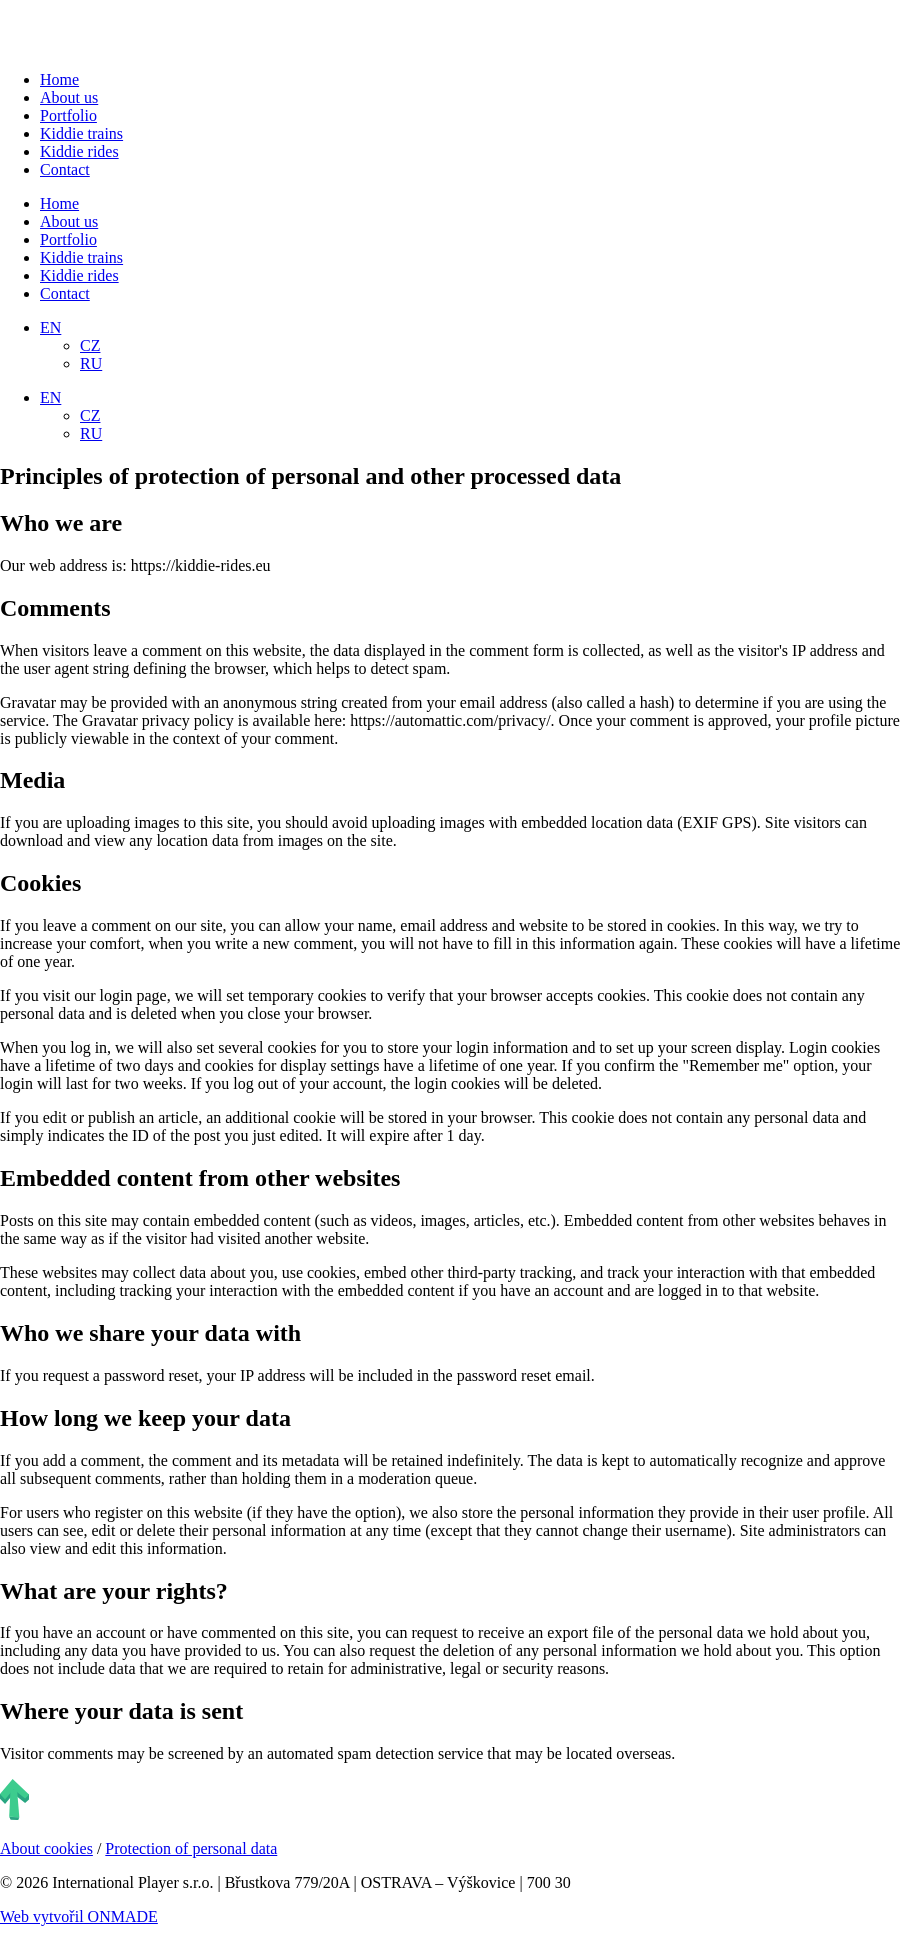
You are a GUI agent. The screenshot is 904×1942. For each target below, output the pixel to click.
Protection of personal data (191, 1848)
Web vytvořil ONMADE (79, 1916)
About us (69, 97)
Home (59, 79)
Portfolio (68, 115)
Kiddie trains (81, 133)
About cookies (46, 1848)
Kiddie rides (79, 151)
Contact (65, 169)
